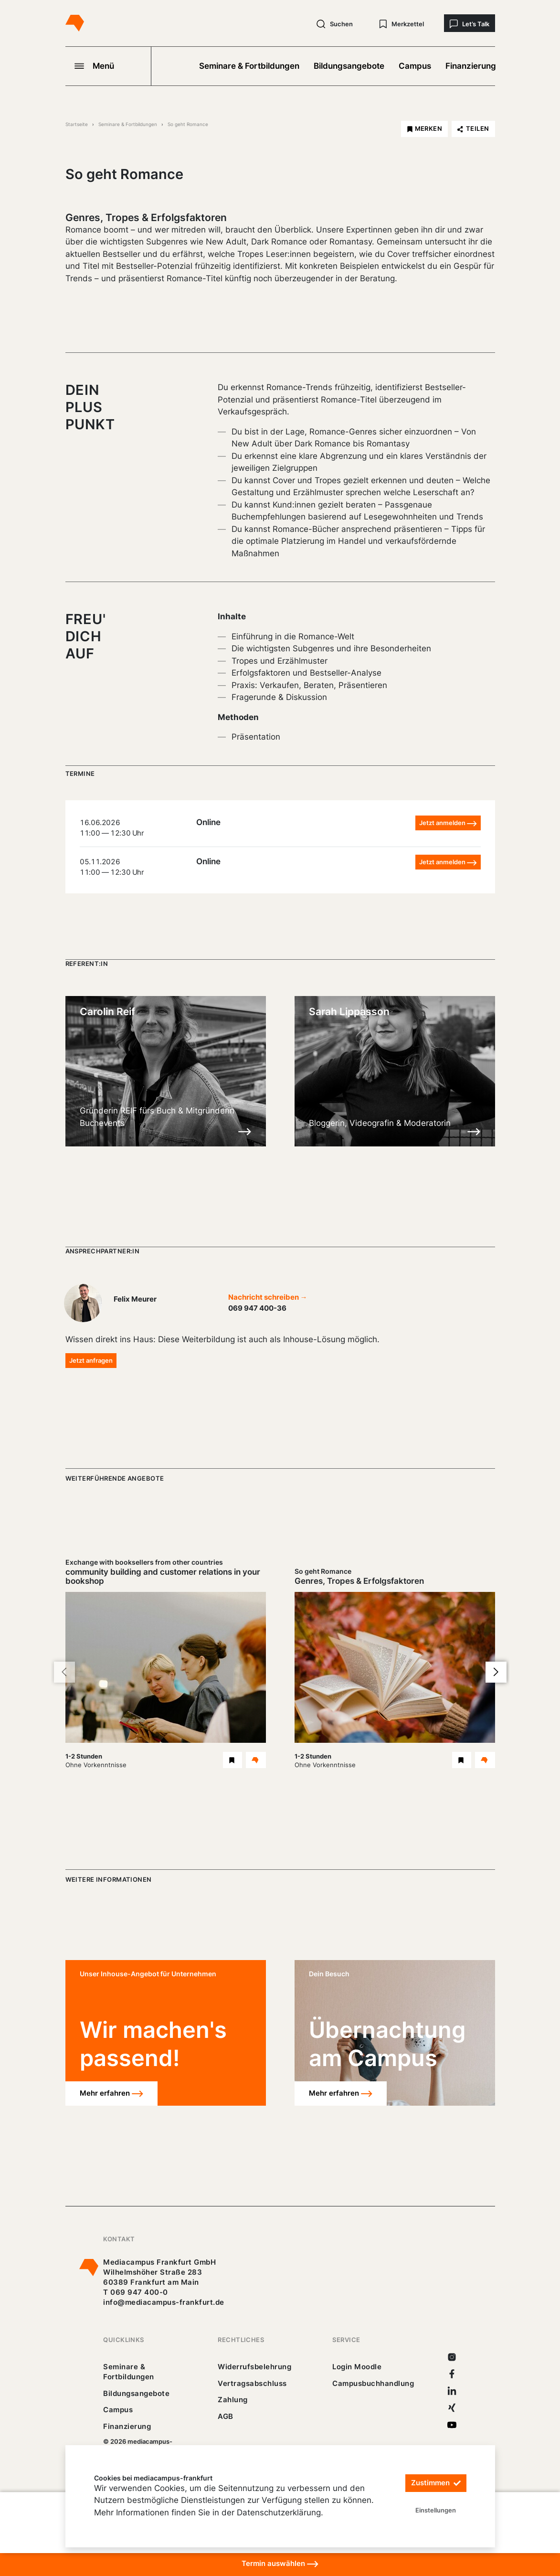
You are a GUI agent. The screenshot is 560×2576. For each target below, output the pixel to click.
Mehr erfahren (111, 2093)
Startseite (76, 124)
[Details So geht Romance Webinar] (485, 1760)
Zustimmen (436, 2483)
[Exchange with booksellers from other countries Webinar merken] (232, 1760)
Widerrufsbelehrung (254, 2366)
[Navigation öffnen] (108, 66)
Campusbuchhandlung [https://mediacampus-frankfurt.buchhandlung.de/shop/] (373, 2383)
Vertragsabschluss (252, 2383)
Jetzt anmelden (448, 823)
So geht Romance (188, 124)
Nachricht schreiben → (267, 1297)
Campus (415, 66)
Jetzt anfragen (91, 1360)
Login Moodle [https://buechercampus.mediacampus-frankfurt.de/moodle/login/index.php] (356, 2366)
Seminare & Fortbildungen (249, 66)
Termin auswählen (280, 2563)
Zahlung (232, 2399)
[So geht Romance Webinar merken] (461, 1760)
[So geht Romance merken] (424, 129)
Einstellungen (435, 2510)
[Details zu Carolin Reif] (244, 1131)
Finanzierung (470, 66)
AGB (225, 2416)
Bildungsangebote (349, 66)
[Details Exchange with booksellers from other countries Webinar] (256, 1760)
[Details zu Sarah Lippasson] (473, 1131)
